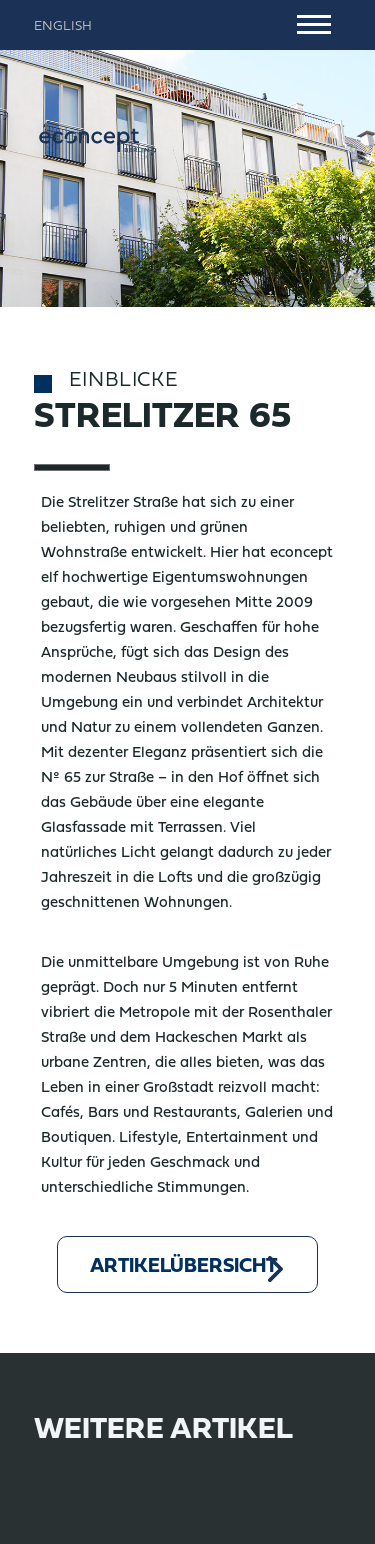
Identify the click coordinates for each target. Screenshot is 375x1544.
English (63, 27)
